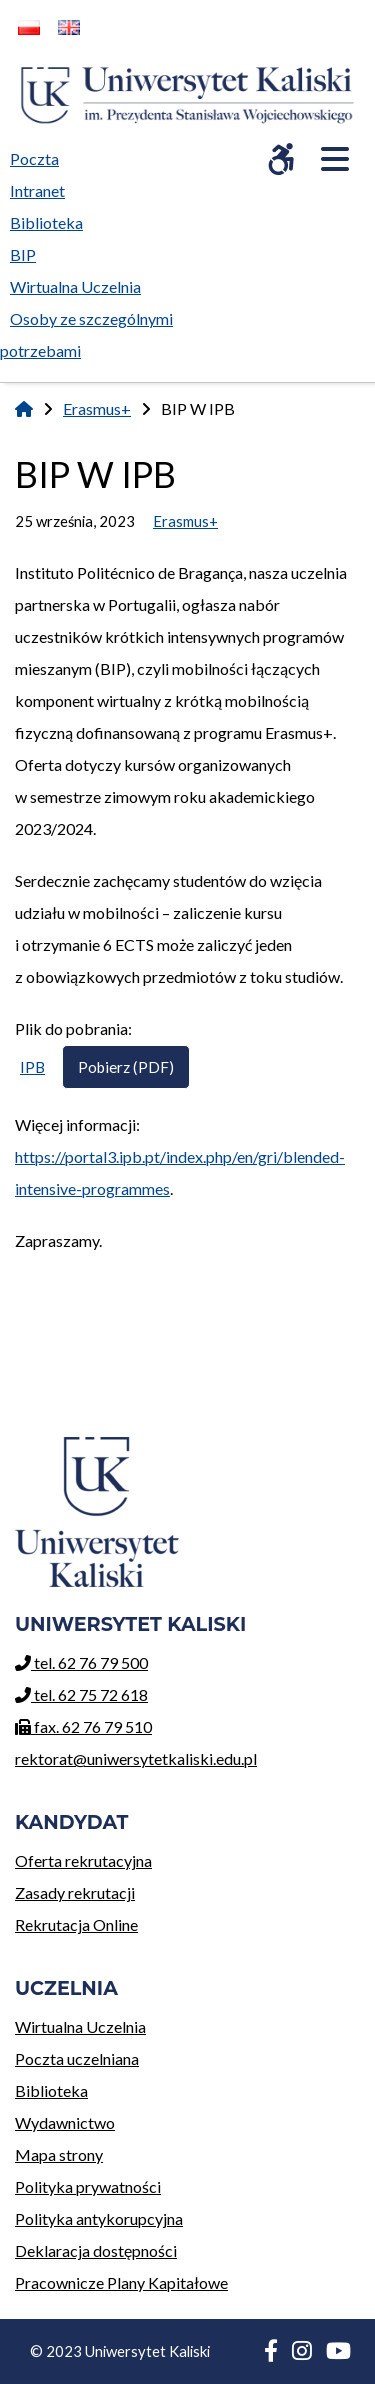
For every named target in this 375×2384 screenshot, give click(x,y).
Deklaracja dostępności (96, 2250)
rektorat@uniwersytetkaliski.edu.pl (136, 1758)
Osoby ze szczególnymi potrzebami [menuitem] (86, 334)
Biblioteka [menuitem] (51, 219)
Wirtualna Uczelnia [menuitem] (80, 283)
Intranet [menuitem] (37, 190)
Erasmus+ (97, 408)
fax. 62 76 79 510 (83, 1726)
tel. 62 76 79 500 (81, 1662)
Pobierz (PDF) (126, 1067)
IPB (32, 1067)
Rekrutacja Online (83, 1921)
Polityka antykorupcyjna (99, 2218)
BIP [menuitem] (28, 251)
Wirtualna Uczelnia (121, 2023)
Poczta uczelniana (121, 2055)
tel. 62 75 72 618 (81, 1694)
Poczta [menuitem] (39, 155)
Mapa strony (59, 2154)
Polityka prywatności (88, 2186)
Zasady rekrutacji (83, 1889)
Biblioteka (121, 2087)
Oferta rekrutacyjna (83, 1857)
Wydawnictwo (121, 2119)
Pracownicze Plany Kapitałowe (121, 2282)
